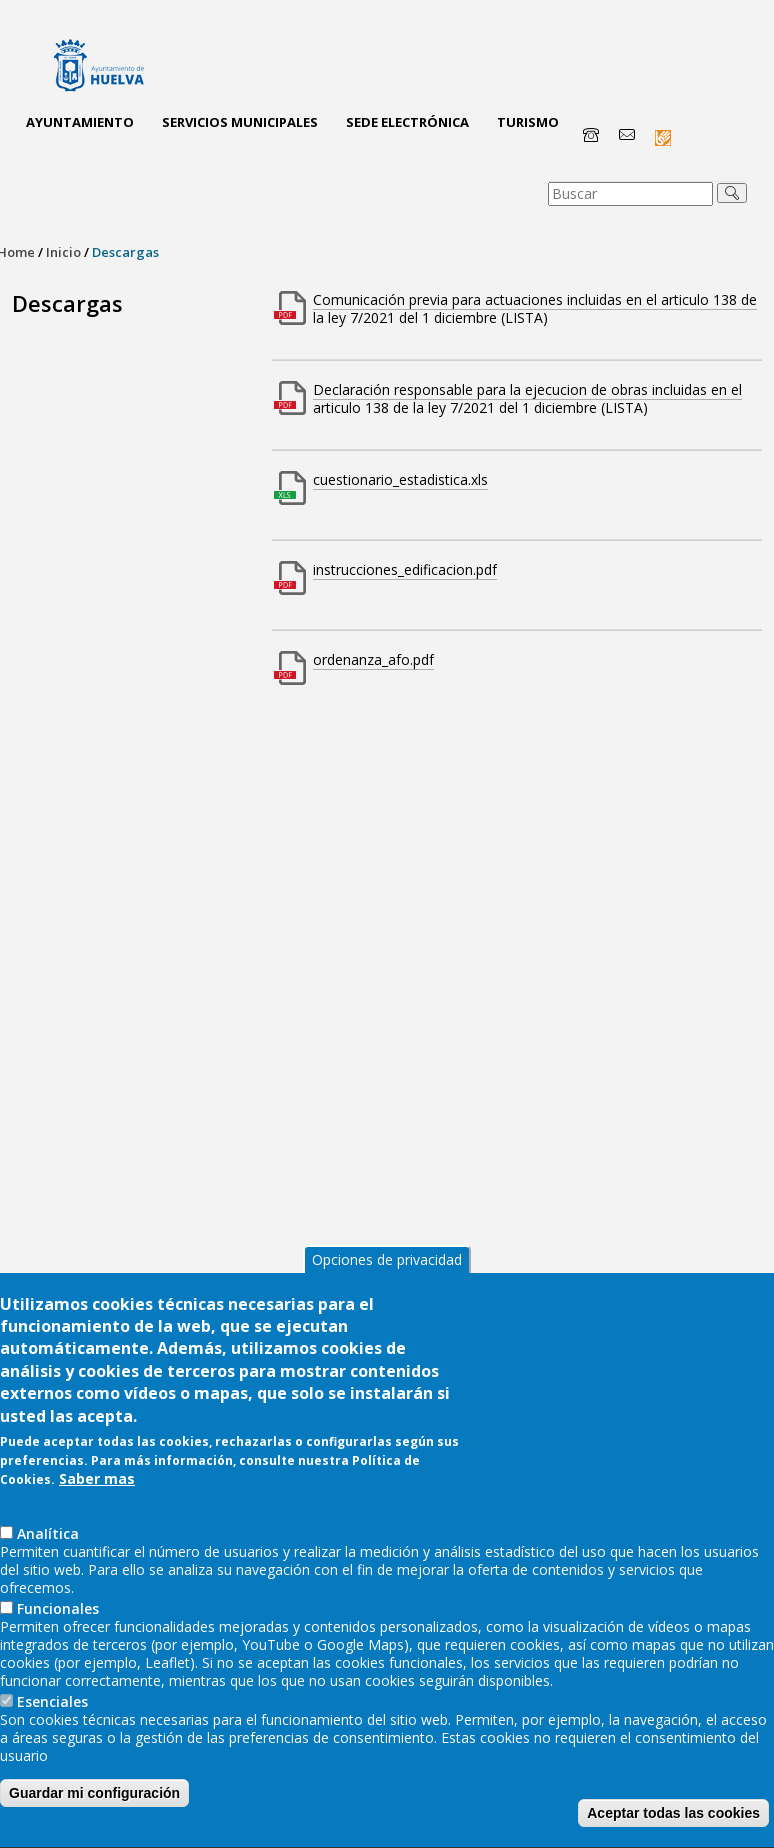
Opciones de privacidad (387, 1285)
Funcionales (58, 1635)
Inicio (63, 252)
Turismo (528, 122)
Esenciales (52, 1728)
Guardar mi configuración (94, 1820)
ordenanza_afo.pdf (373, 659)
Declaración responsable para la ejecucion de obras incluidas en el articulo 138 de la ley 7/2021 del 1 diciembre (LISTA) (527, 398)
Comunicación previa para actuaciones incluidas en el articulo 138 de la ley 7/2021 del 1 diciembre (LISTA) (535, 308)
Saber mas (97, 1505)
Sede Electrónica (407, 122)
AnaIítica (48, 1560)
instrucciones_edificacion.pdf (405, 569)
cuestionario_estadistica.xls (400, 479)
